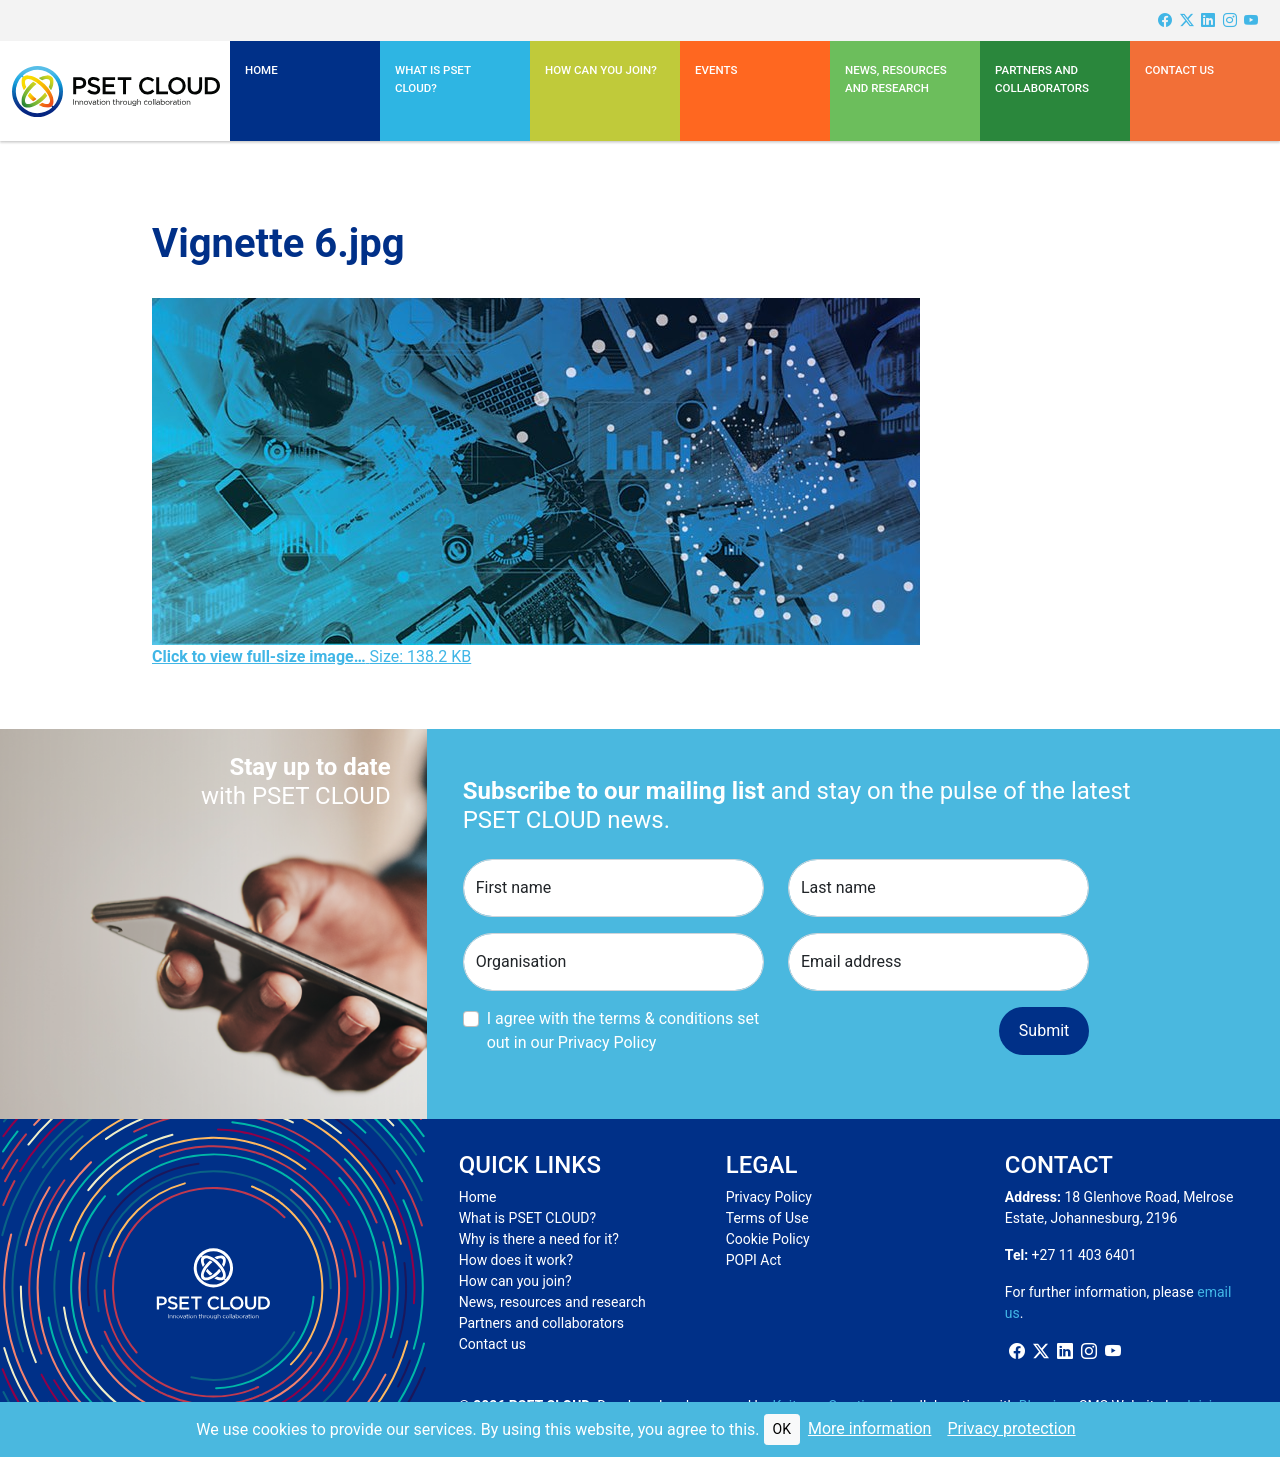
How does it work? (516, 1260)
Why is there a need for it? (539, 1239)
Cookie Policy (768, 1239)
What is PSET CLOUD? (527, 1218)
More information (869, 1428)
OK (782, 1429)
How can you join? (601, 70)
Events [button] (716, 70)
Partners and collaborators (541, 1323)
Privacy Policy (769, 1197)
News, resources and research (896, 79)
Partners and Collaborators (1042, 79)
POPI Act (754, 1260)
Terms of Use (767, 1218)
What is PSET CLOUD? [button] (433, 79)
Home (261, 70)
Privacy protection (1011, 1428)
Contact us (1179, 70)
